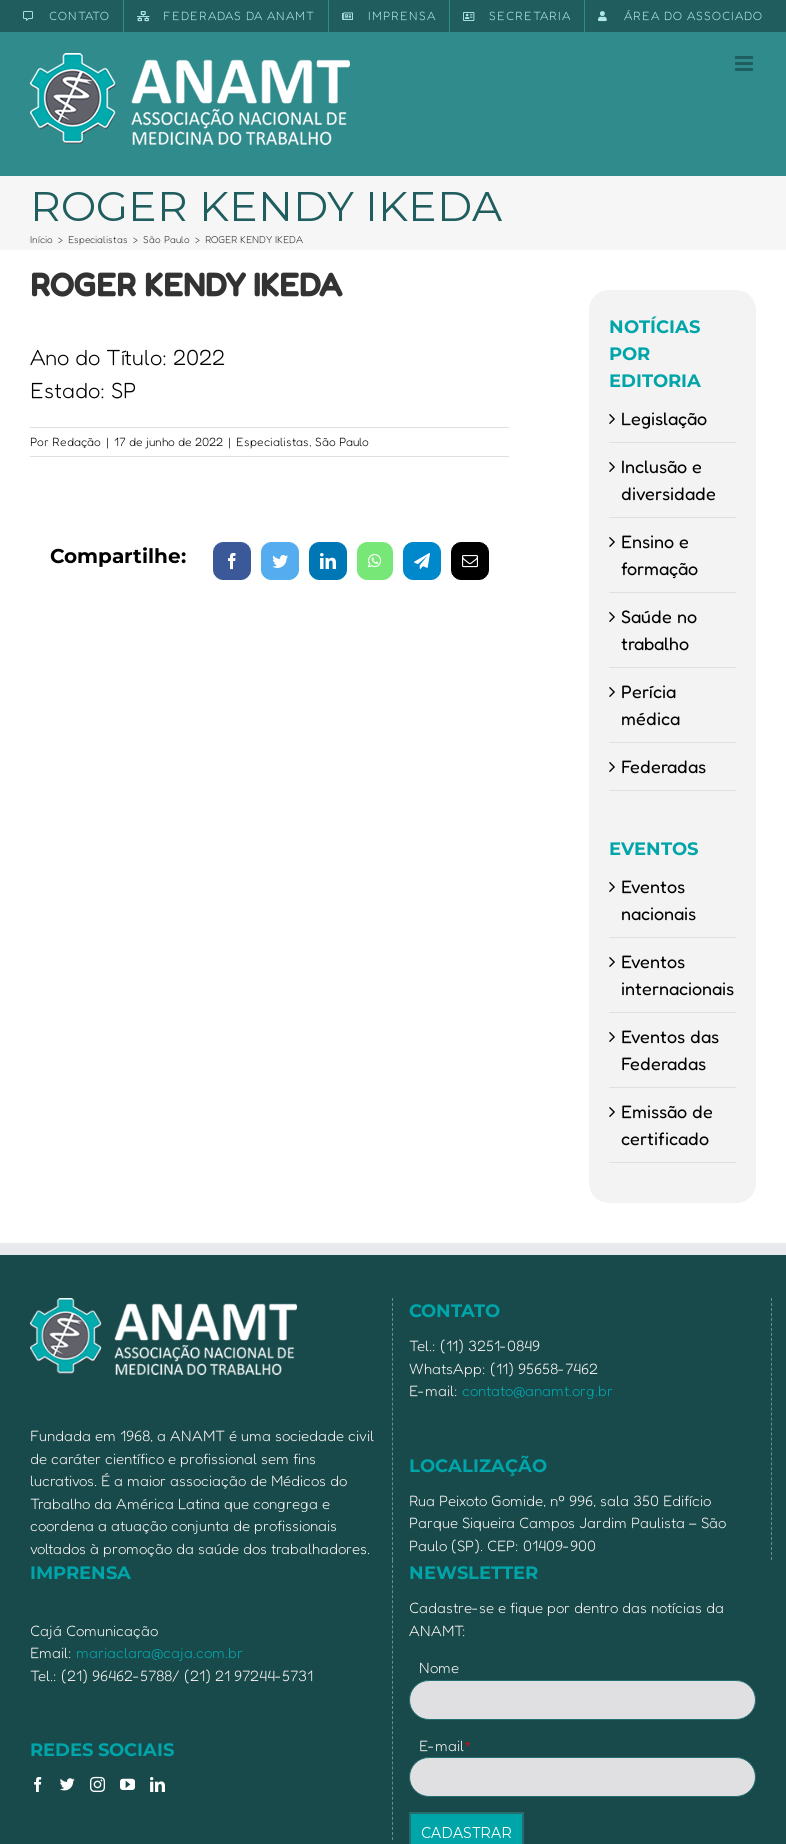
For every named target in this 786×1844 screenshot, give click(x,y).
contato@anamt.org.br (537, 1390)
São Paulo (342, 441)
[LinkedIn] (157, 1784)
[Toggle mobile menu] (745, 63)
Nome (439, 1667)
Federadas (663, 766)
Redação (76, 441)
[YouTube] (127, 1784)
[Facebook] (37, 1784)
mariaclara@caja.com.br (159, 1652)
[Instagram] (97, 1784)
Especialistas (272, 441)
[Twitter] (67, 1784)
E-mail (445, 1745)
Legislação (664, 418)
